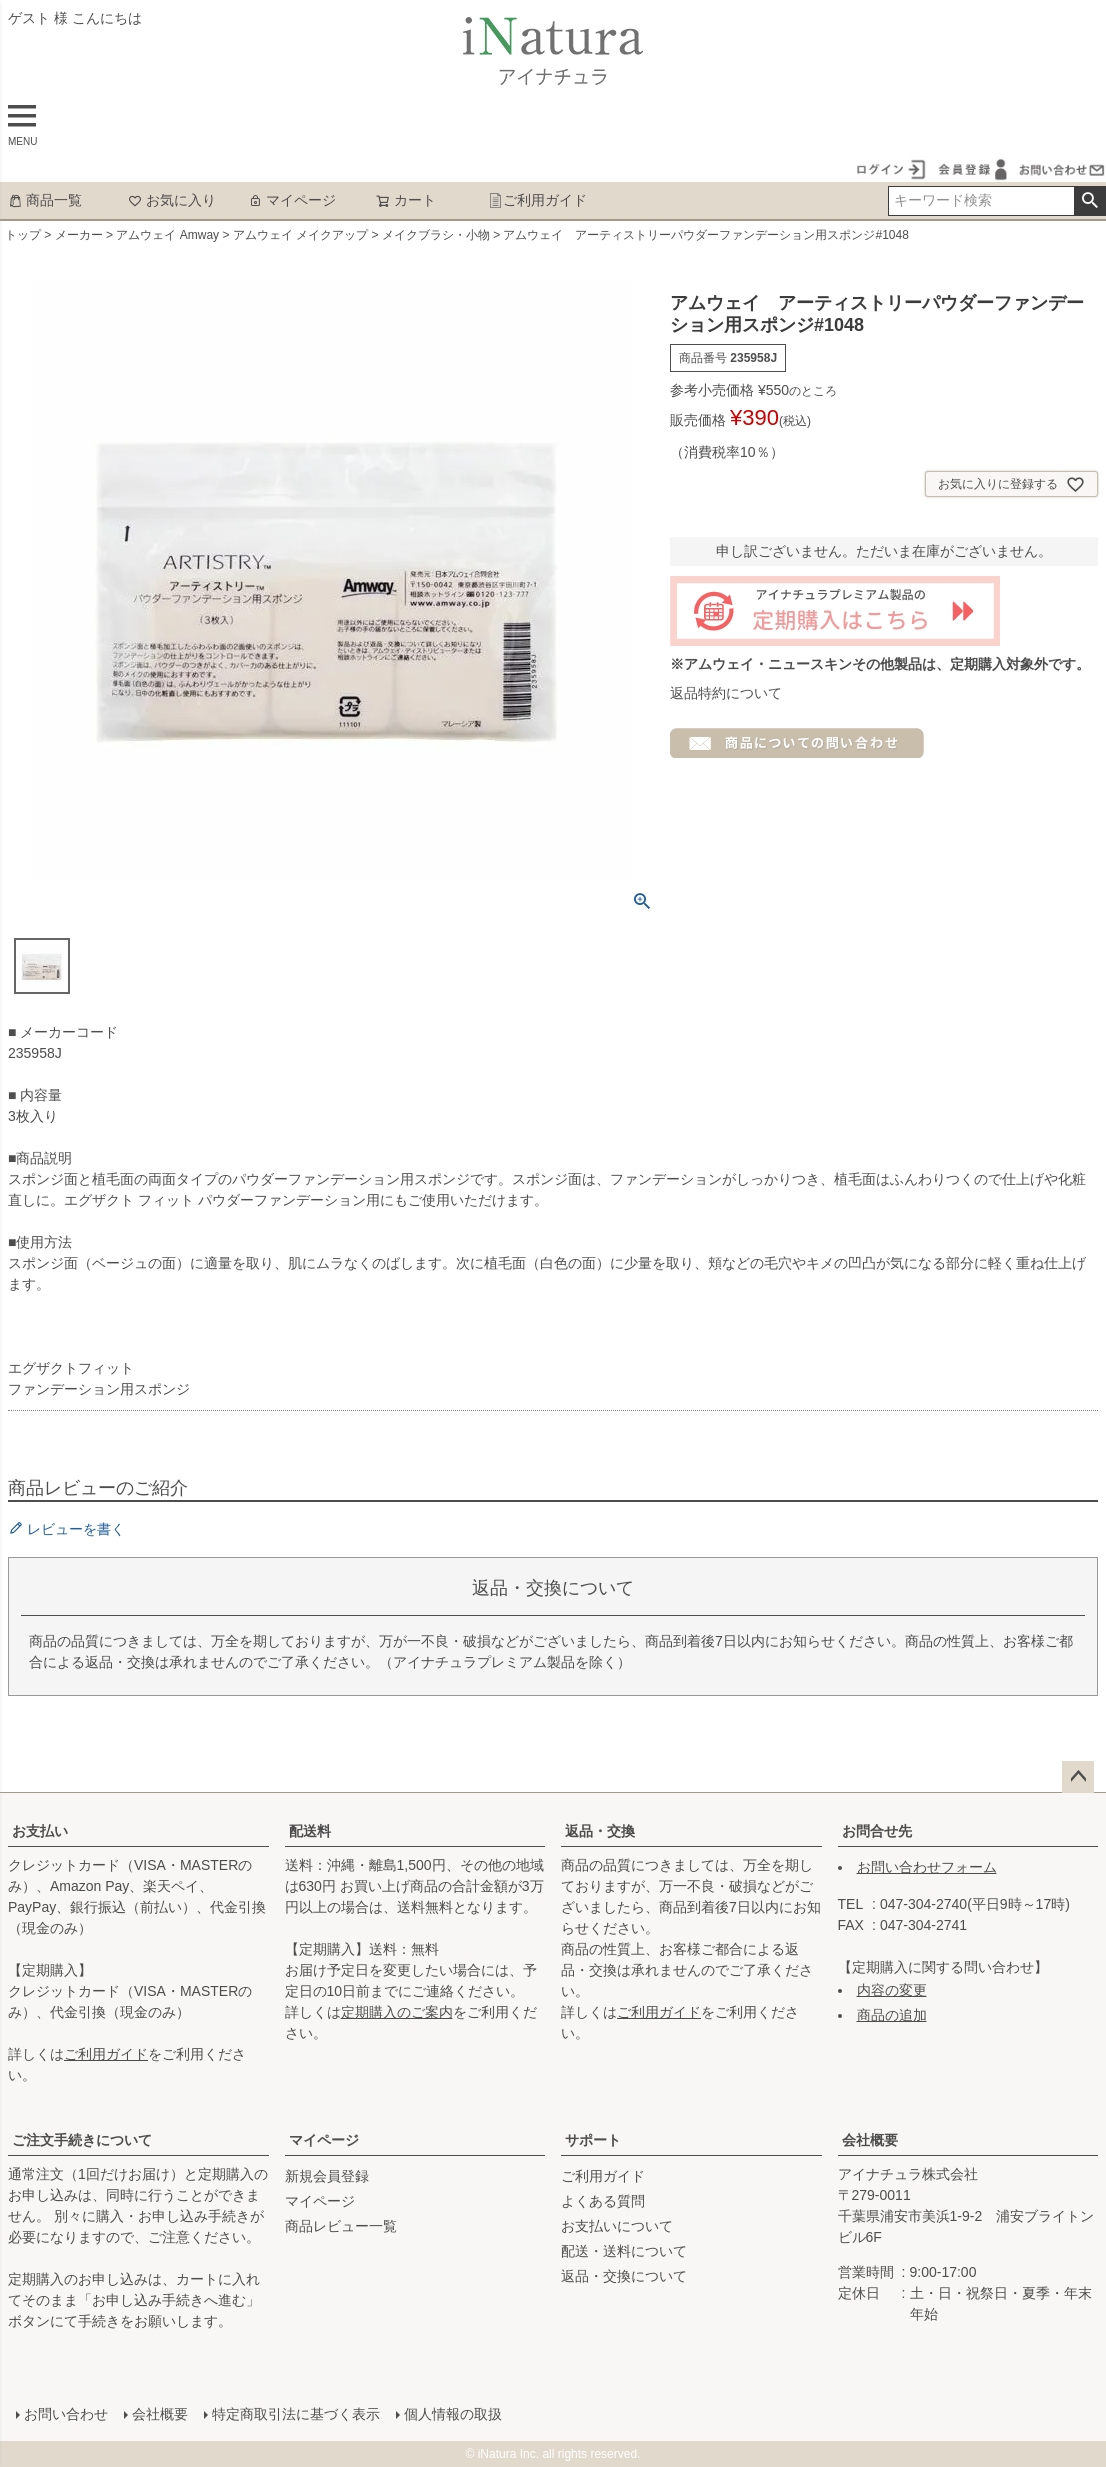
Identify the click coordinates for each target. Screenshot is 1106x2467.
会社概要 (870, 2140)
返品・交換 (600, 1831)
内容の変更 (892, 1990)
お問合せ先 (877, 1831)
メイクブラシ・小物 (436, 235)
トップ (23, 235)
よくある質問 (603, 2201)
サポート (593, 2140)
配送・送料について (624, 2251)
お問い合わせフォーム (927, 1867)
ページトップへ (1078, 1777)
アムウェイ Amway (167, 235)
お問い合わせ (66, 2414)
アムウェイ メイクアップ (300, 235)
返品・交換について (624, 2276)
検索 (1089, 201)
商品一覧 (45, 200)
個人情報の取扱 (453, 2414)
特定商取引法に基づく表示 (296, 2414)
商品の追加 (892, 2015)
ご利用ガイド (537, 200)
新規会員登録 (327, 2176)
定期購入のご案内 (397, 2012)
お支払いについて (617, 2226)
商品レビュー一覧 (341, 2226)
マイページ (292, 200)
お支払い (40, 1831)
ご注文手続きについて (82, 2140)
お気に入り (172, 200)
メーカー (79, 235)
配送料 (310, 1831)
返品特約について (726, 693)
